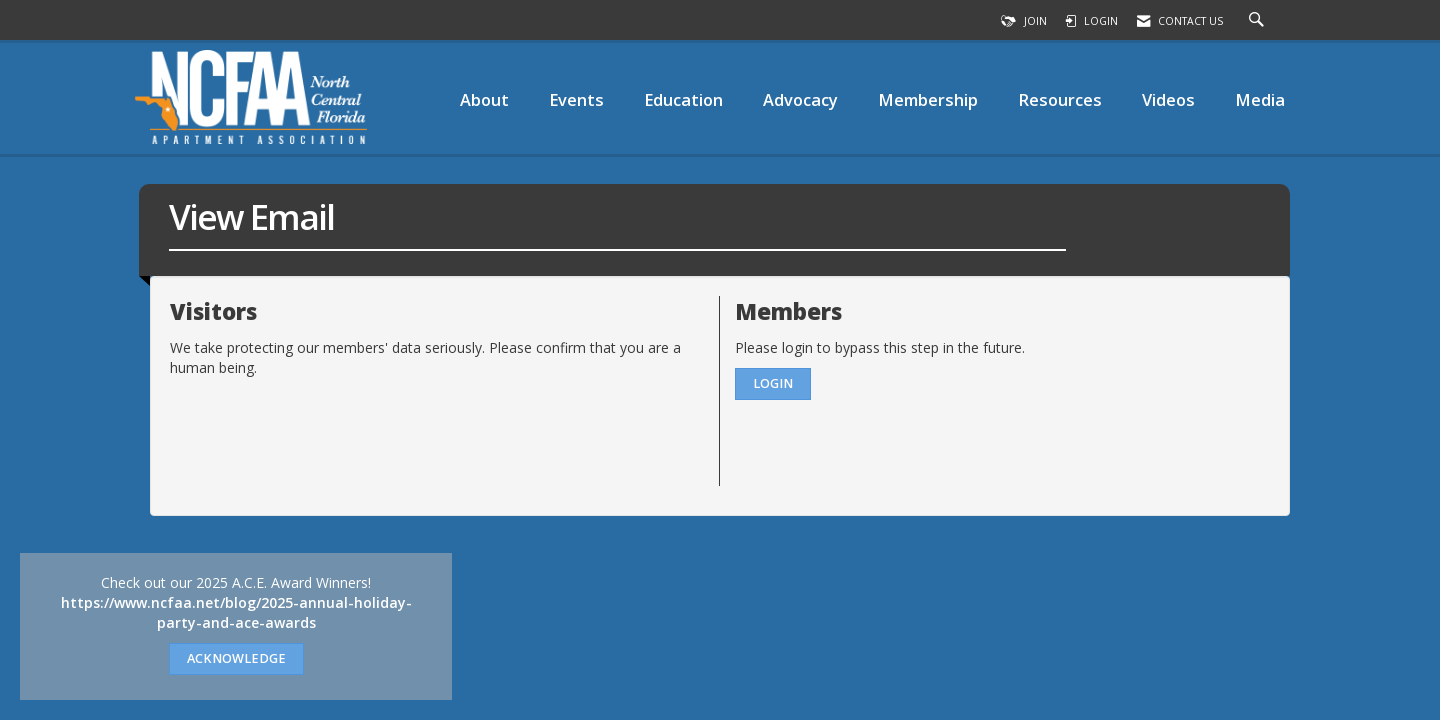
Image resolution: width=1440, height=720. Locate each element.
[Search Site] (1259, 21)
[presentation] (322, 427)
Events (576, 99)
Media (1260, 99)
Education (683, 99)
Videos (1168, 99)
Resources (1060, 99)
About (484, 99)
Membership (928, 99)
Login (773, 383)
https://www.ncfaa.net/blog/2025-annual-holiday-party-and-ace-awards (236, 612)
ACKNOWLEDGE (236, 658)
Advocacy (800, 99)
